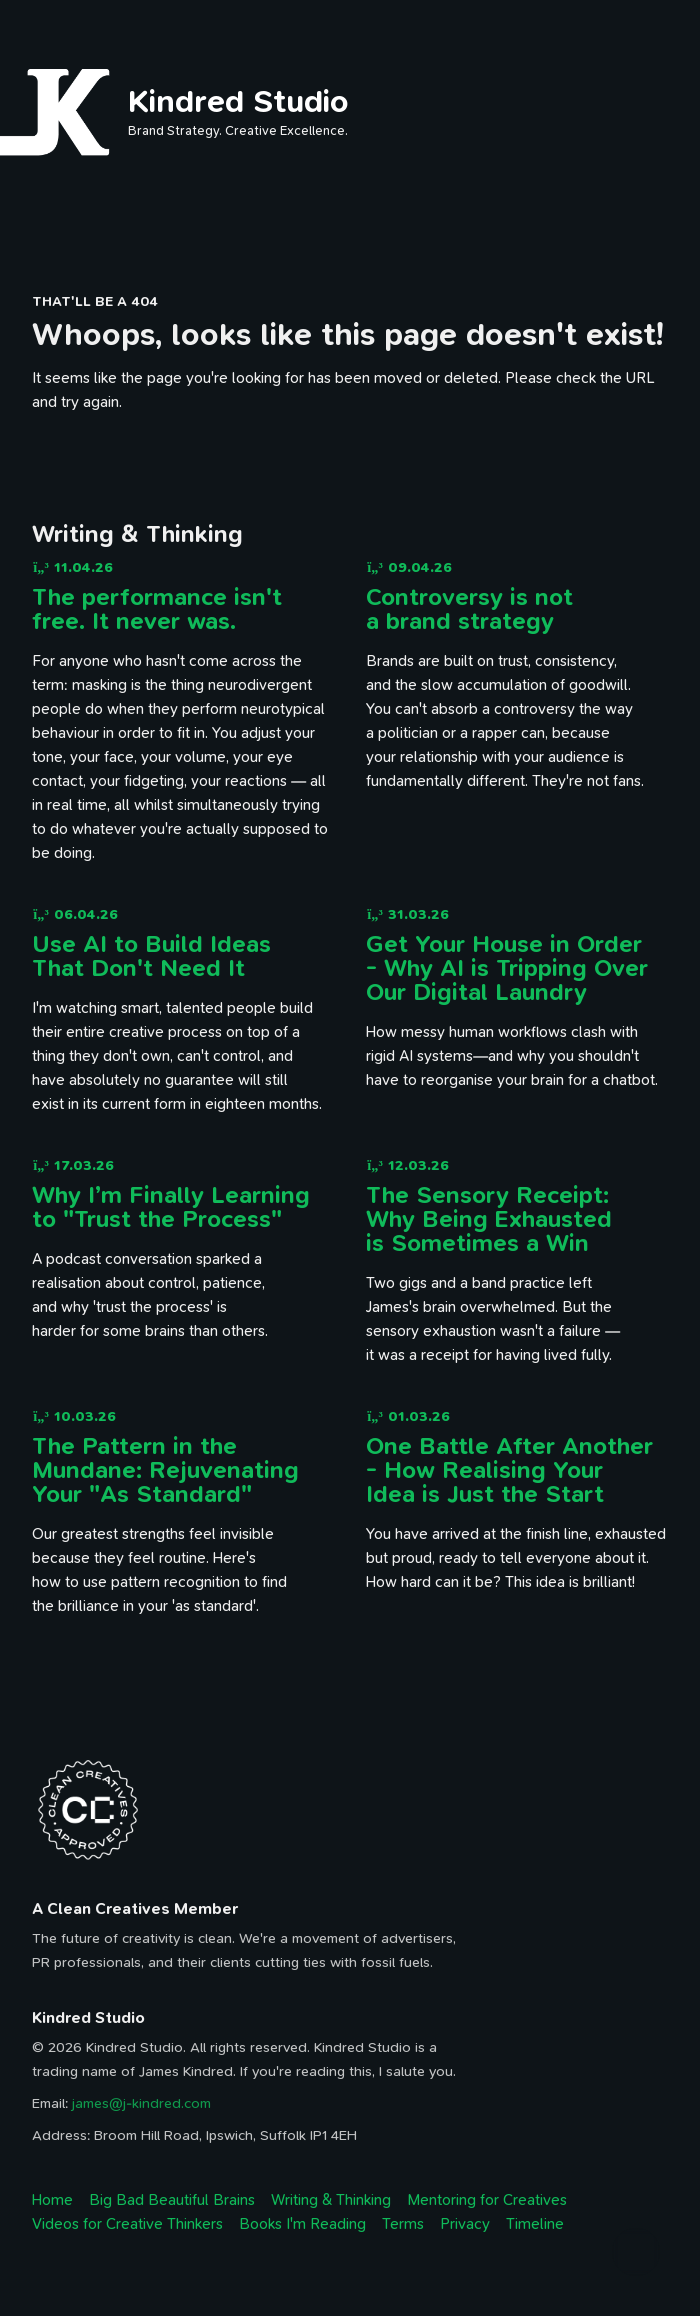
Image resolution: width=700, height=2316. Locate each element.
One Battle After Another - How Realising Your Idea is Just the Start (509, 1470)
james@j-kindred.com (141, 2103)
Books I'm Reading (302, 2224)
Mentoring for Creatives (487, 2200)
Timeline (535, 2224)
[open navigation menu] (656, 47)
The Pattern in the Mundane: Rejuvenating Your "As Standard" (165, 1470)
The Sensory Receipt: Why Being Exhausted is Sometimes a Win (489, 1219)
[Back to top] (636, 2252)
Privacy (465, 2224)
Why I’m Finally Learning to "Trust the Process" (171, 1207)
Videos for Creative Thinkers (127, 2224)
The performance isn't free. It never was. (157, 609)
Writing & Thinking (331, 2200)
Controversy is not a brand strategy (469, 609)
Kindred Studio (238, 101)
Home (52, 2200)
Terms (403, 2224)
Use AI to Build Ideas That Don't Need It (151, 956)
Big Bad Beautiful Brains (172, 2200)
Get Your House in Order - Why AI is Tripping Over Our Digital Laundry (507, 968)
